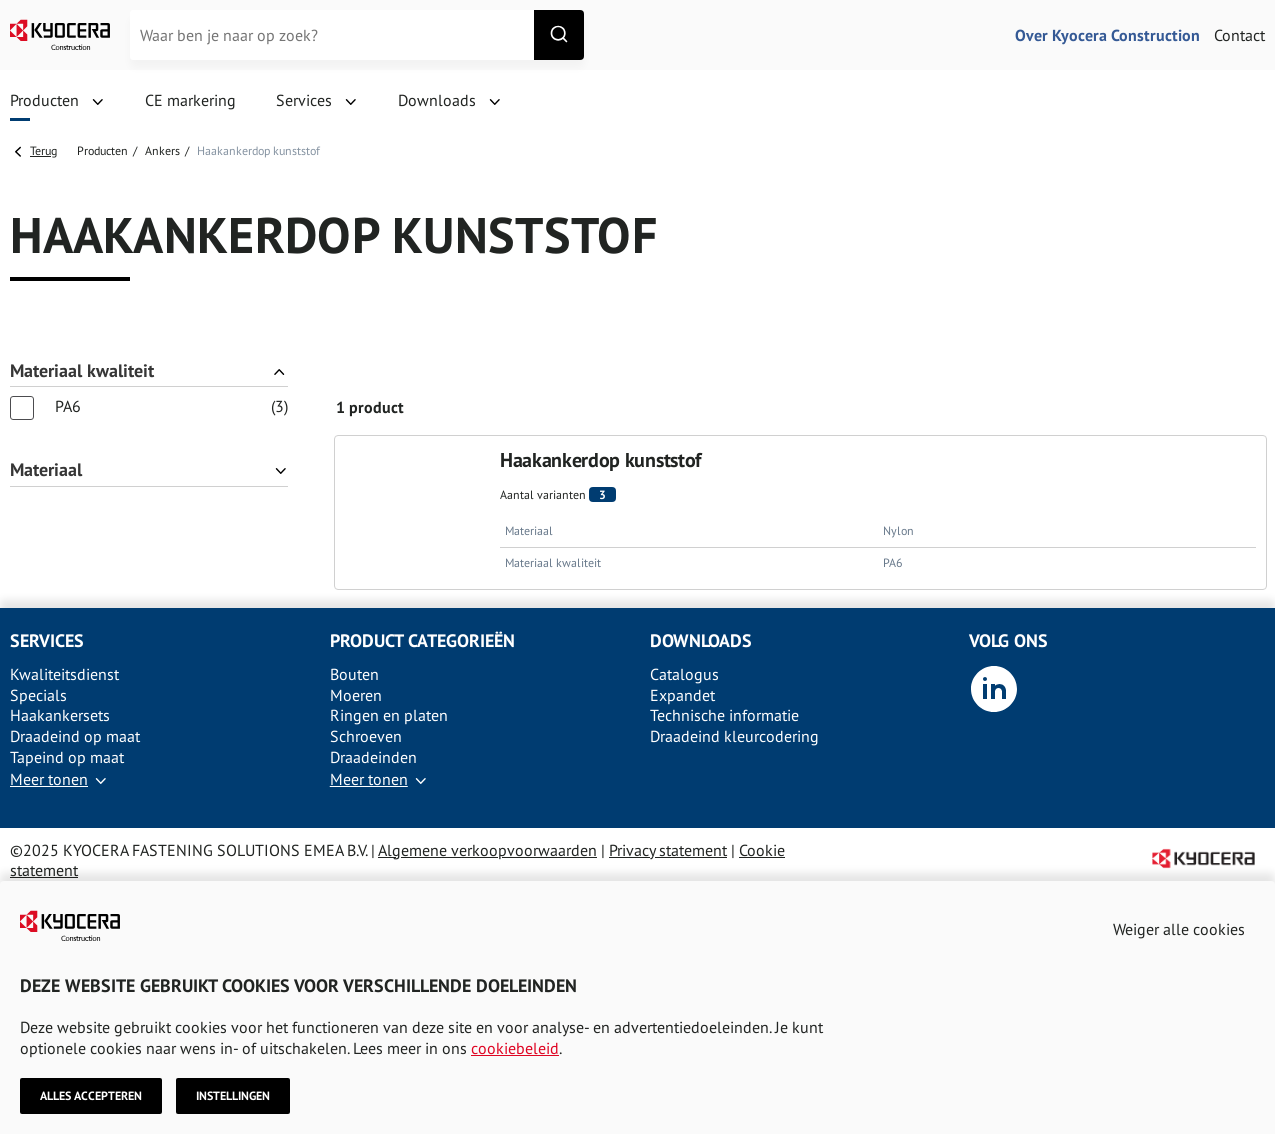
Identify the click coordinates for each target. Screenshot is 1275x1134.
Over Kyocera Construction (1107, 35)
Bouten (354, 674)
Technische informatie (724, 715)
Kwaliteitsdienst (64, 674)
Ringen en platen (389, 715)
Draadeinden (373, 757)
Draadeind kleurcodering (734, 736)
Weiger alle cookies (1179, 929)
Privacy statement (668, 850)
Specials (38, 695)
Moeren (356, 695)
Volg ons (1008, 640)
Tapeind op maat (67, 757)
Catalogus (684, 674)
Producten (44, 100)
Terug (43, 150)
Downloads (437, 100)
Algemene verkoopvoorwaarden (487, 850)
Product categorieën (422, 640)
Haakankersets (60, 715)
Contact (1239, 35)
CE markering (190, 100)
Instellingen (233, 1095)
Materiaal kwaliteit (82, 371)
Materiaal (46, 470)
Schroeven (366, 736)
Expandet (682, 695)
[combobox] (357, 35)
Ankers (162, 150)
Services (304, 100)
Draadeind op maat (75, 736)
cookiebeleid (515, 1047)
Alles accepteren (91, 1095)
